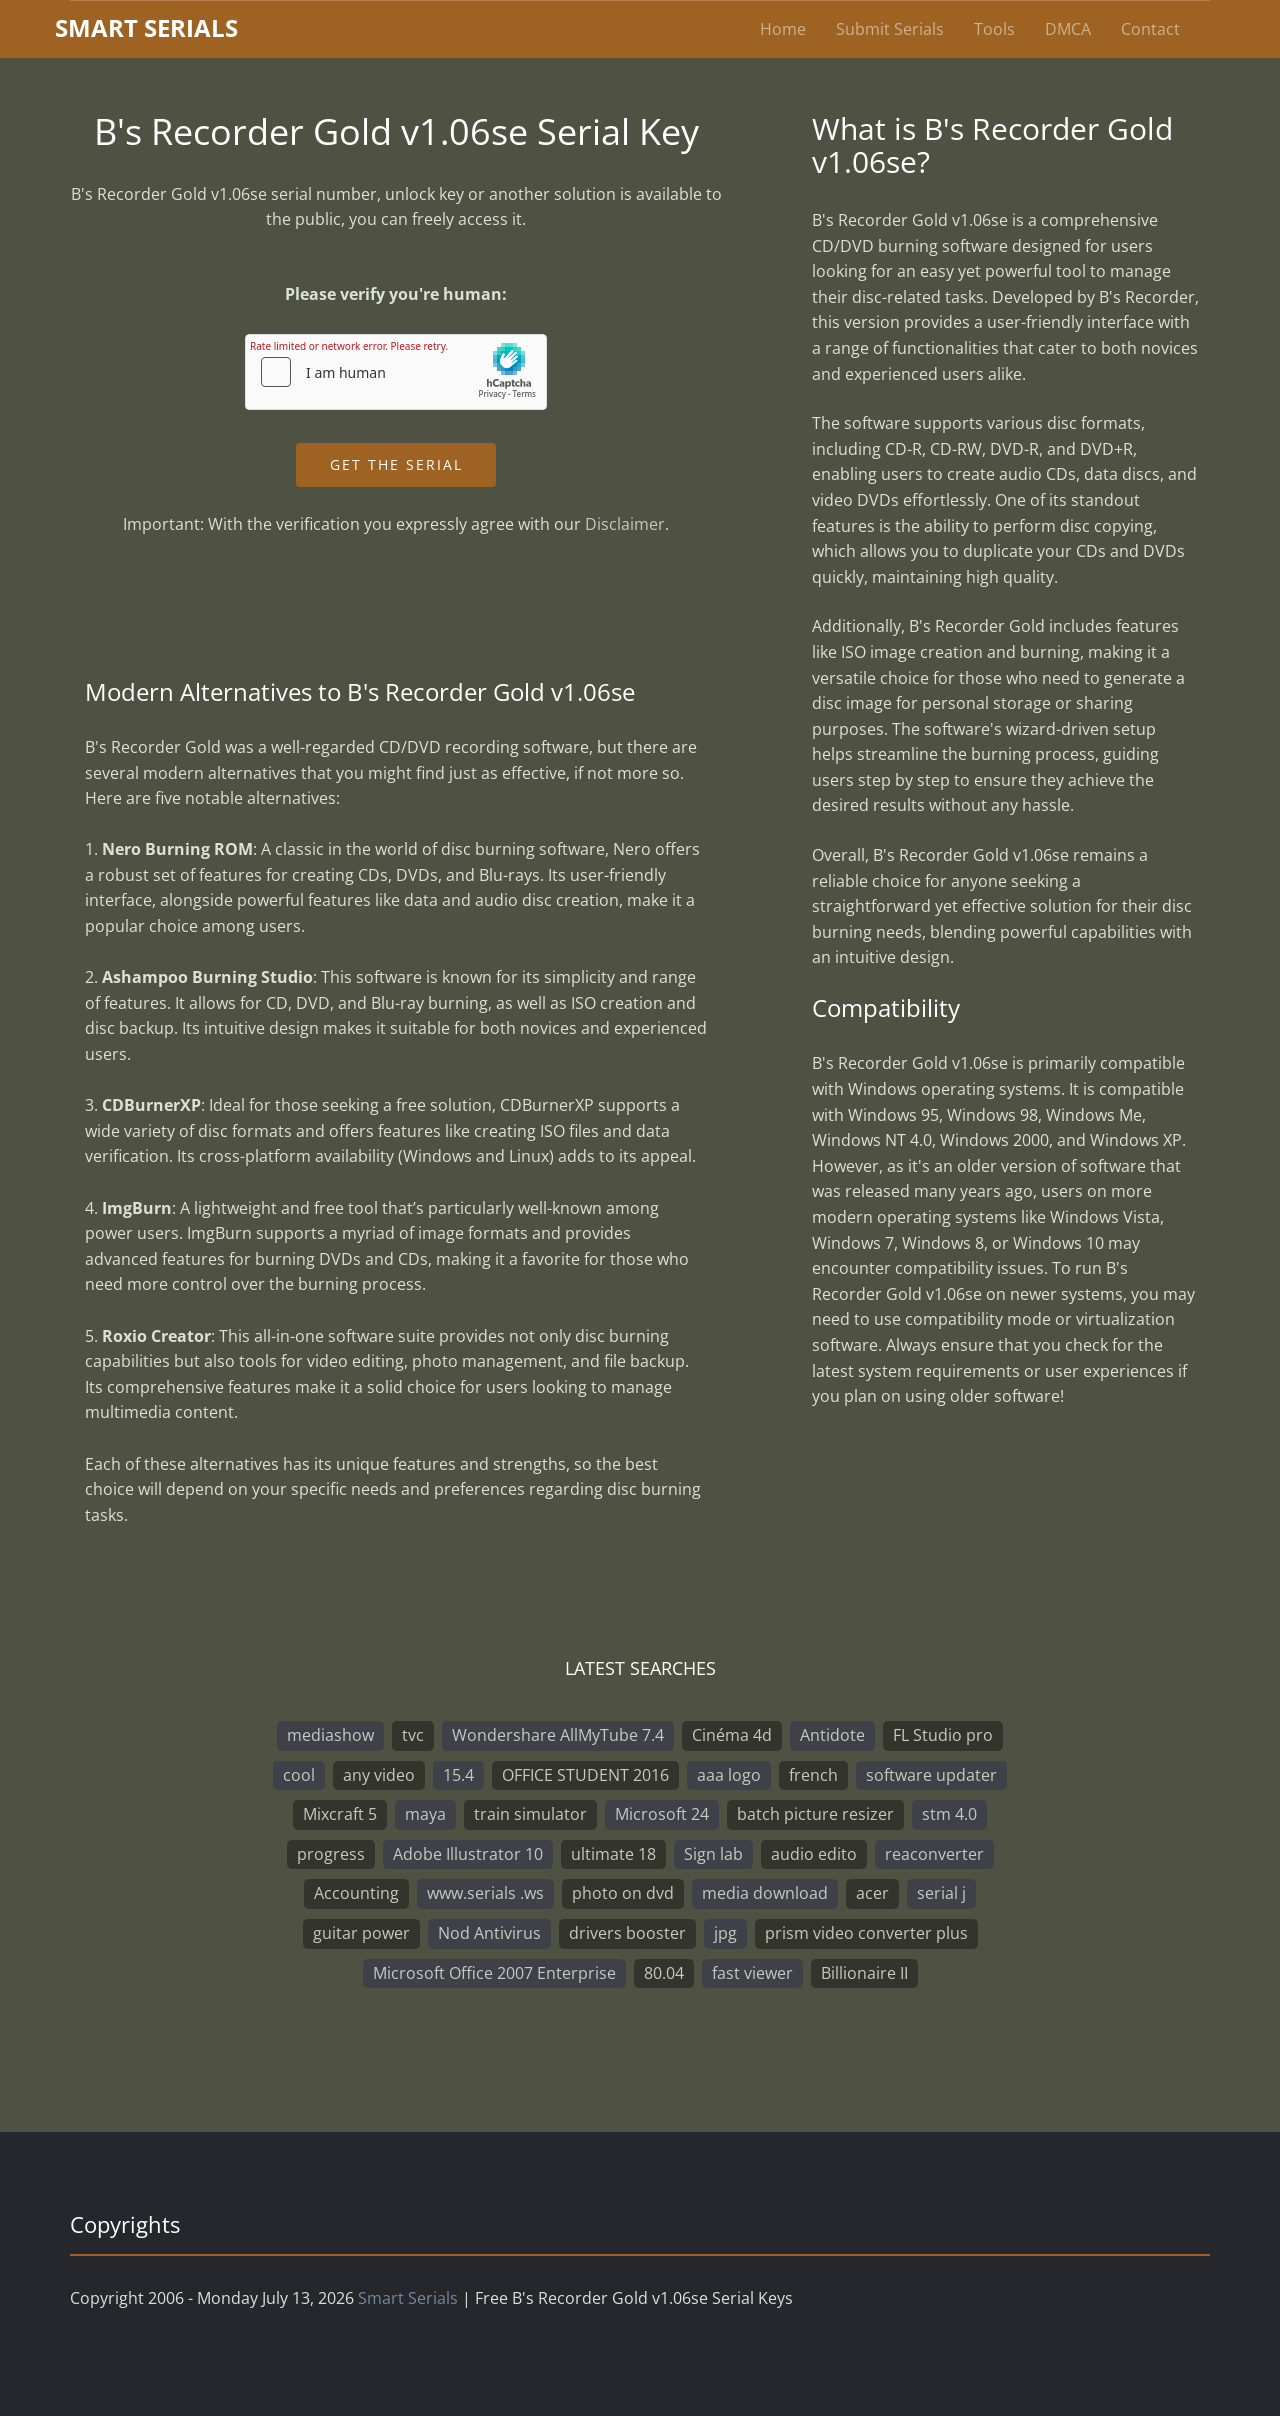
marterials (146, 27)
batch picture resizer (815, 1814)
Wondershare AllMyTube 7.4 (558, 1735)
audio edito (814, 1854)
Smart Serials (408, 2298)
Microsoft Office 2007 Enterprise (494, 1973)
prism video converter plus (866, 1933)
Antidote (832, 1735)
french (813, 1775)
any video (379, 1775)
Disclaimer (625, 524)
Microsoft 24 (662, 1814)
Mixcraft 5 (340, 1814)
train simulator (530, 1814)
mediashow (330, 1735)
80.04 (664, 1973)
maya (425, 1814)
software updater (931, 1775)
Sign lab (713, 1854)
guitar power (361, 1933)
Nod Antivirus (489, 1933)
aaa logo (729, 1775)
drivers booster (627, 1933)
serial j (941, 1893)
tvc (413, 1735)
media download (765, 1893)
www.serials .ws (485, 1893)
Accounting (356, 1893)
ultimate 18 (613, 1854)
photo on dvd (623, 1893)
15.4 (458, 1775)
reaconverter (934, 1854)
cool (299, 1775)
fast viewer (752, 1973)
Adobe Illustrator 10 (468, 1854)
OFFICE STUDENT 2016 (585, 1775)
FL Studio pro (943, 1735)
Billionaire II (864, 1973)
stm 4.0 (949, 1814)
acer (872, 1893)
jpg (725, 1933)
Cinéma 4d (732, 1735)
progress (331, 1854)
